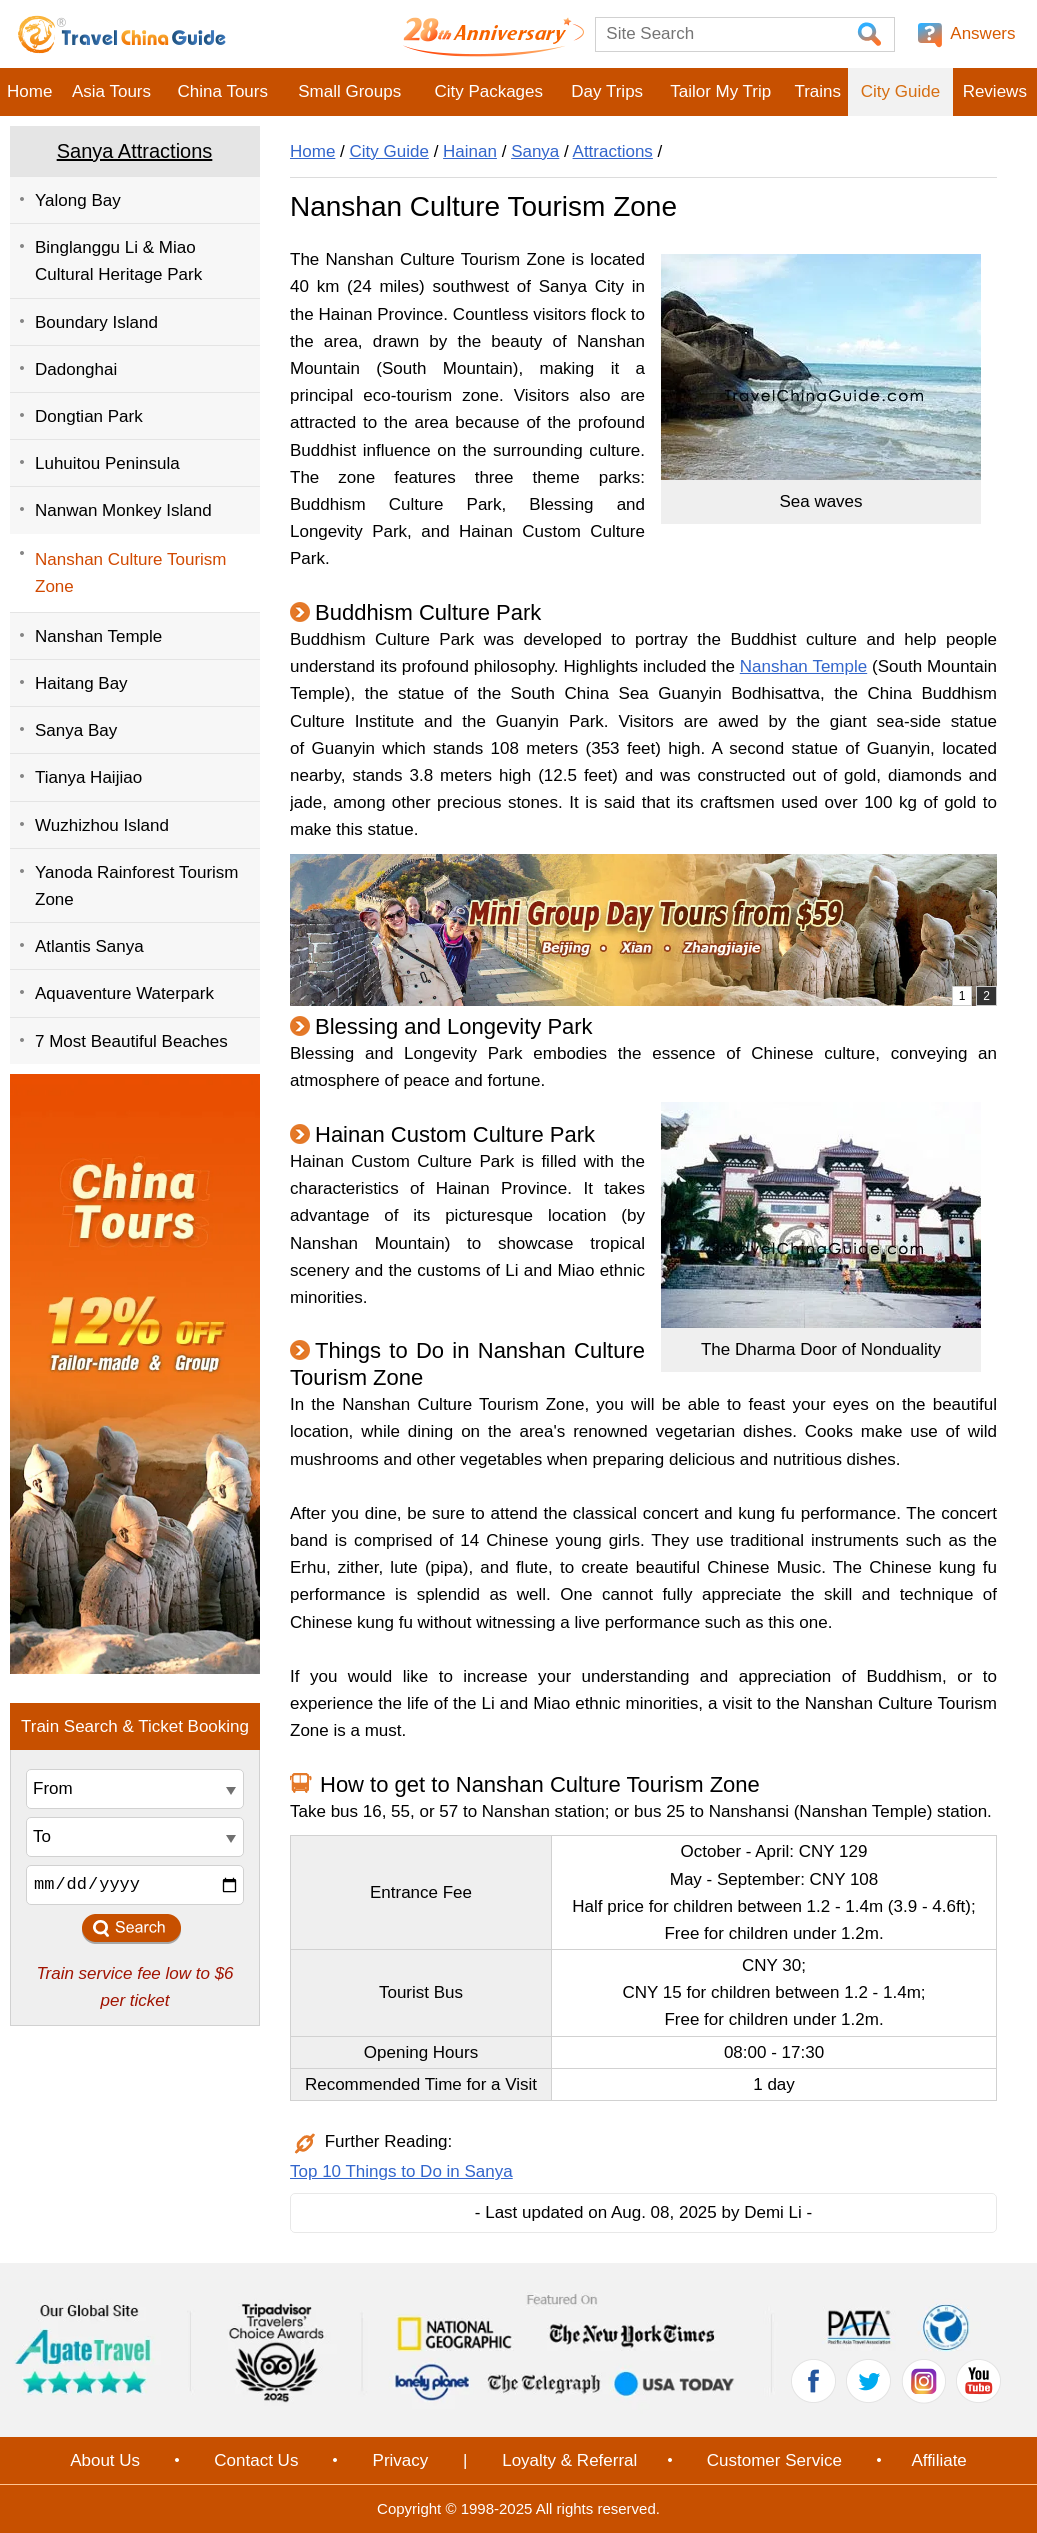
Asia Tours (111, 91)
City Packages (488, 91)
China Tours (223, 91)
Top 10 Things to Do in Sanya (401, 2171)
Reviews (995, 91)
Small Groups (349, 91)
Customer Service (774, 2460)
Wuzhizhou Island (102, 825)
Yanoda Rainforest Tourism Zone (136, 886)
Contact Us (256, 2460)
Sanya (535, 151)
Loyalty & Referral (569, 2460)
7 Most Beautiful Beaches (131, 1041)
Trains (817, 91)
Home (29, 91)
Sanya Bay (76, 730)
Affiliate (938, 2460)
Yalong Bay (78, 200)
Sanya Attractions (135, 151)
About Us (105, 2460)
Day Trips (607, 91)
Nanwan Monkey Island (123, 510)
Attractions (613, 151)
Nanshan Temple (98, 636)
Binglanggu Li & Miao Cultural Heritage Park (118, 261)
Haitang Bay (81, 683)
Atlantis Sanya (89, 946)
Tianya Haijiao (88, 777)
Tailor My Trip (720, 91)
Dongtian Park (89, 416)
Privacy (401, 2460)
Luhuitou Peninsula (107, 463)
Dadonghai (76, 369)
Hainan (470, 151)
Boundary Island (96, 322)
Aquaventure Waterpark (124, 993)
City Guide (900, 91)
